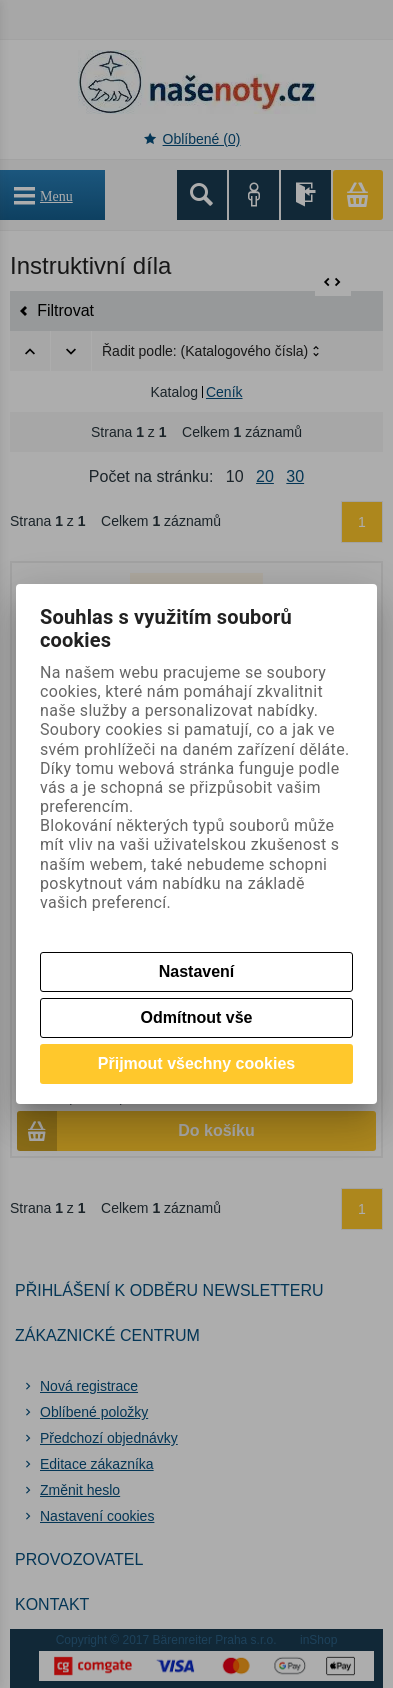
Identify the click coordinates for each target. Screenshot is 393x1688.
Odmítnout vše (196, 1017)
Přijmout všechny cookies (196, 1063)
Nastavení (197, 971)
